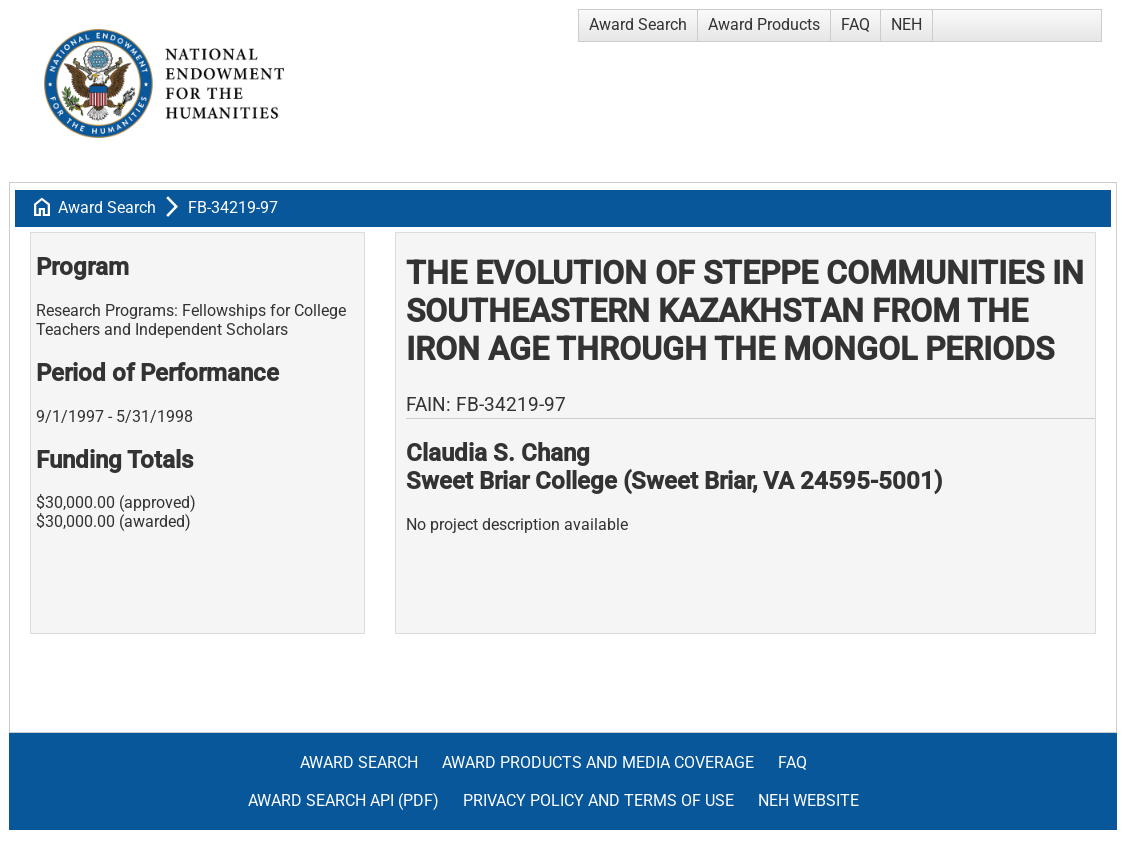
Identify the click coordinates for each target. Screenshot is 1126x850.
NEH (906, 24)
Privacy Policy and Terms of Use (598, 800)
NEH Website (808, 800)
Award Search (638, 24)
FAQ (855, 24)
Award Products (764, 24)
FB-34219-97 (233, 207)
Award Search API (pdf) (343, 800)
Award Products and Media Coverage (598, 762)
